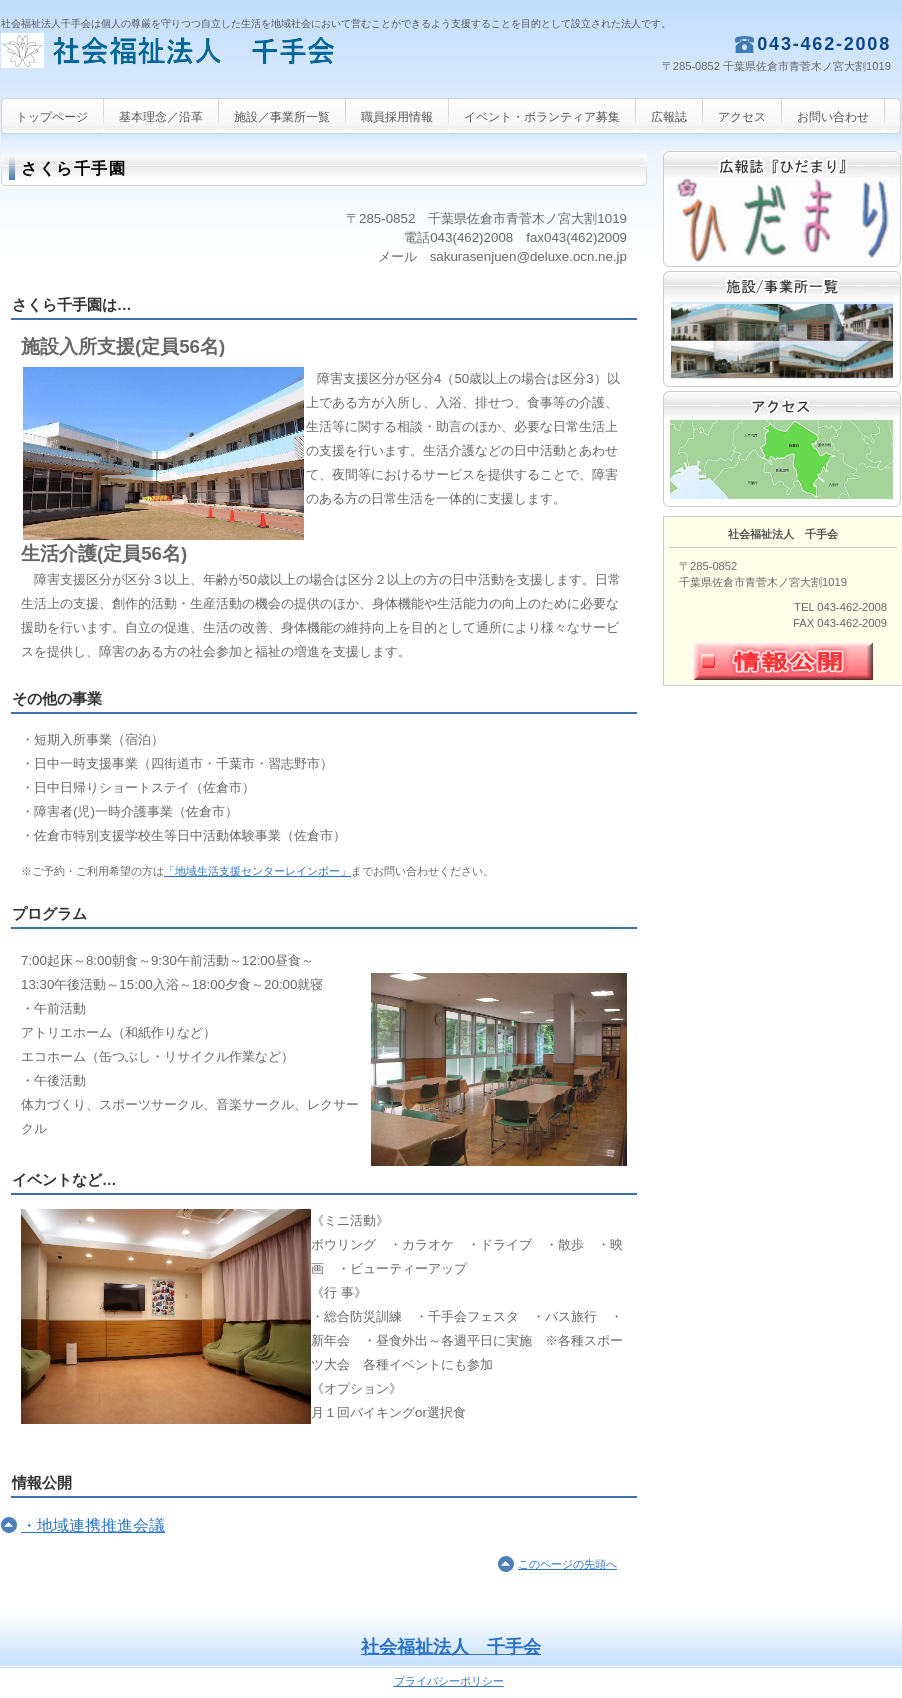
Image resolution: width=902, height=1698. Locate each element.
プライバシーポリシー (449, 1681)
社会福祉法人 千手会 (201, 65)
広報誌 (782, 209)
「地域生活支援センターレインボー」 (257, 871)
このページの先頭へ (567, 1564)
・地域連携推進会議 (93, 1525)
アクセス (782, 449)
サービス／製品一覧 (782, 329)
